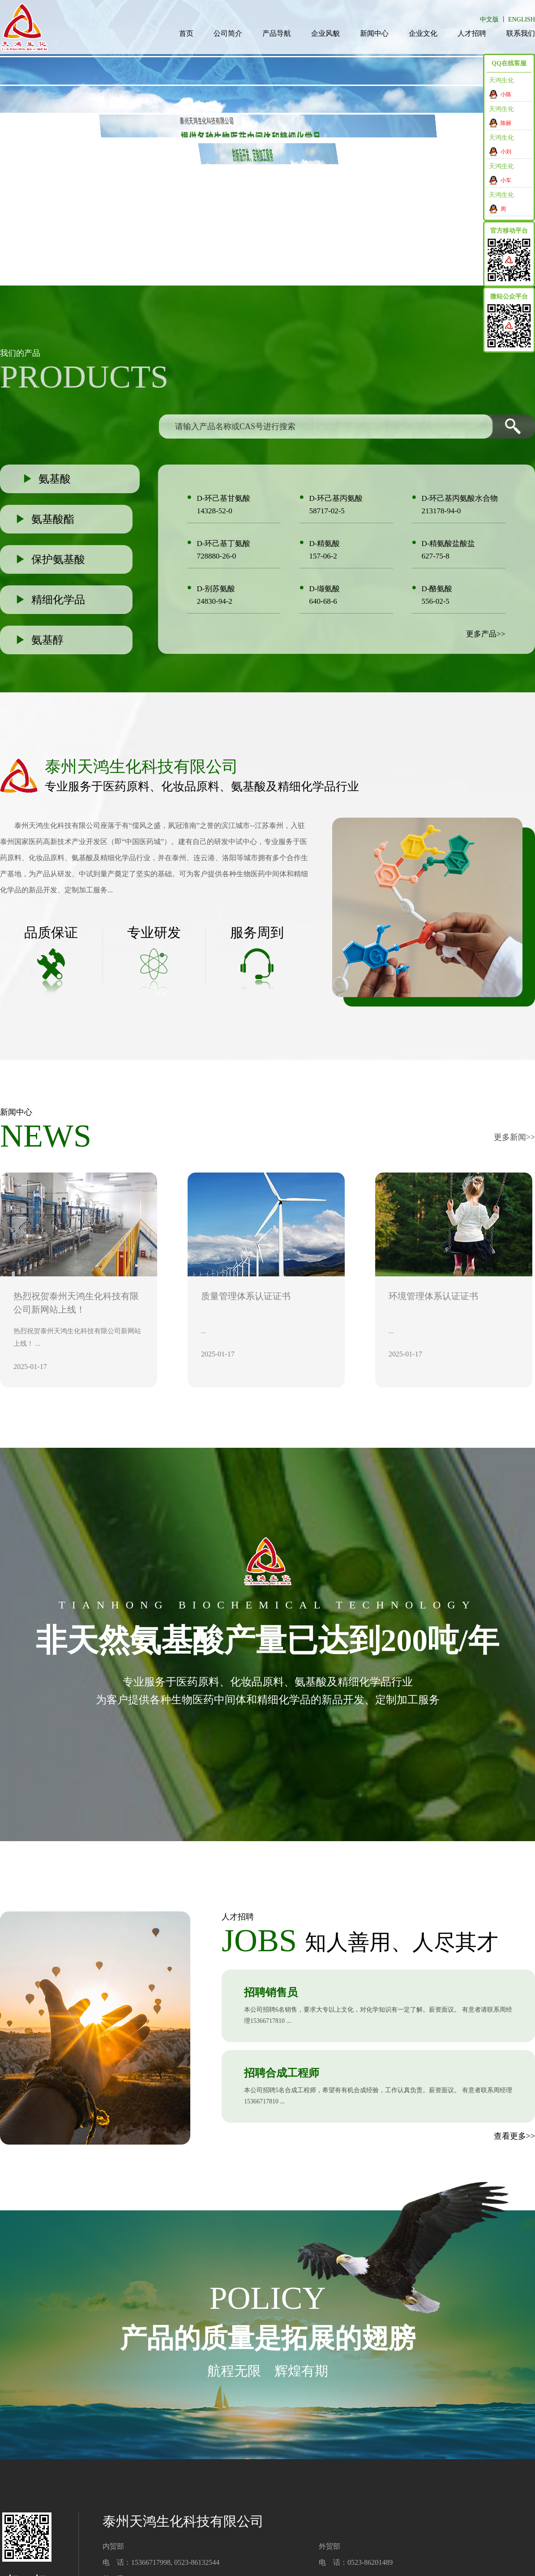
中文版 (489, 19)
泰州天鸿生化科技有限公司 (57, 825)
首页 (186, 33)
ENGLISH (521, 19)
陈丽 (506, 123)
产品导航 (276, 33)
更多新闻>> (514, 1137)
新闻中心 (374, 33)
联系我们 (520, 33)
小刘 (506, 152)
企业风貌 (325, 33)
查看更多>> (514, 2136)
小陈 (506, 94)
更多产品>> (485, 634)
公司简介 (228, 33)
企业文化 (423, 33)
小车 (506, 180)
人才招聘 (472, 33)
